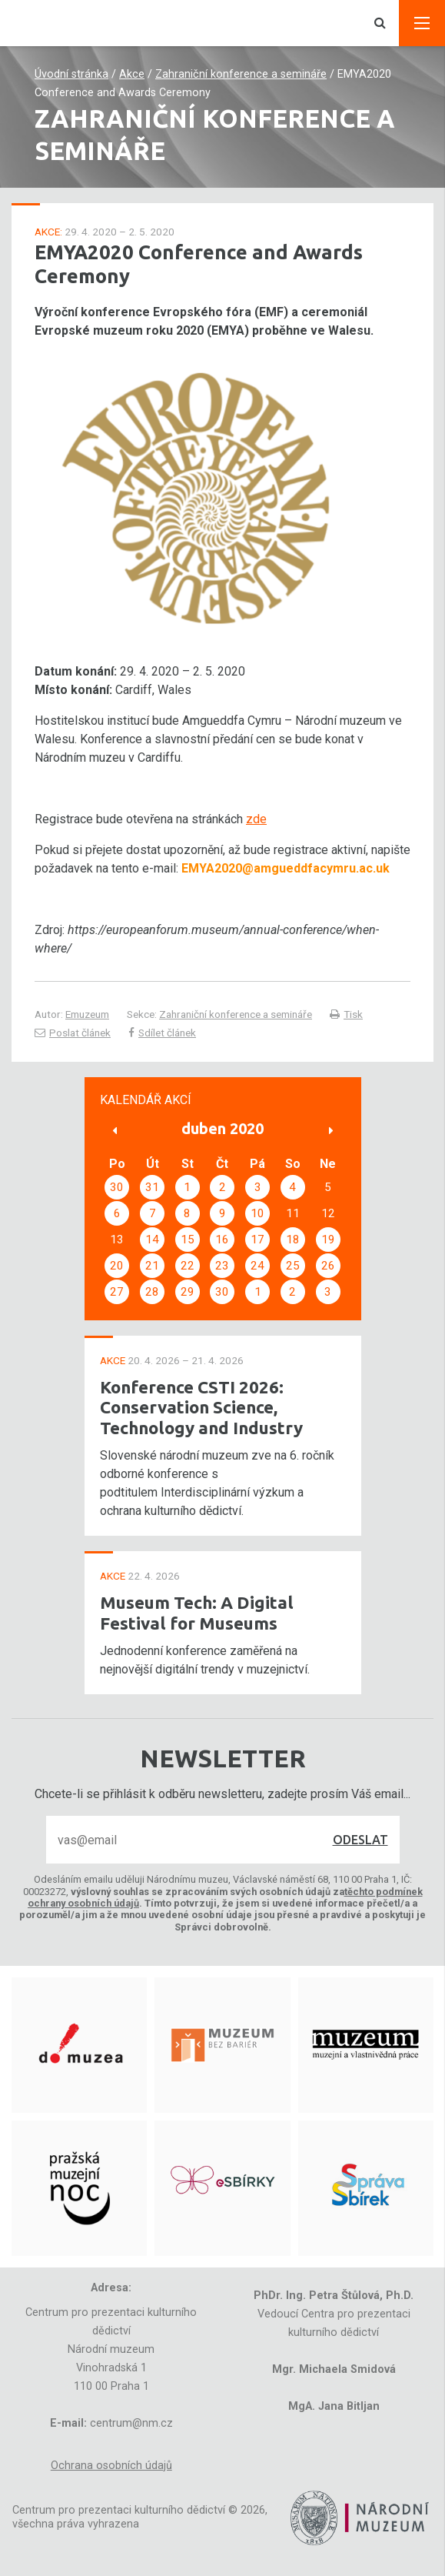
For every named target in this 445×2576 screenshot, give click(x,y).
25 (293, 1266)
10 (257, 1213)
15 (187, 1239)
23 (222, 1266)
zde (256, 819)
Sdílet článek (162, 1032)
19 (328, 1239)
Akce (131, 74)
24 (257, 1266)
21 (152, 1266)
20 (117, 1266)
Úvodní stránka (71, 74)
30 (117, 1187)
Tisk (346, 1014)
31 (152, 1187)
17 (257, 1239)
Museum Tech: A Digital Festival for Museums (197, 1613)
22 (187, 1266)
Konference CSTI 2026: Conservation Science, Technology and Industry (201, 1407)
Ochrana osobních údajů (111, 2465)
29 (187, 1292)
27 (117, 1292)
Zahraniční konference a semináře (241, 74)
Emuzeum (87, 1014)
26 (328, 1266)
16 (222, 1239)
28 (152, 1292)
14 (152, 1239)
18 (293, 1239)
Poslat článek (73, 1032)
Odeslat (360, 1840)
